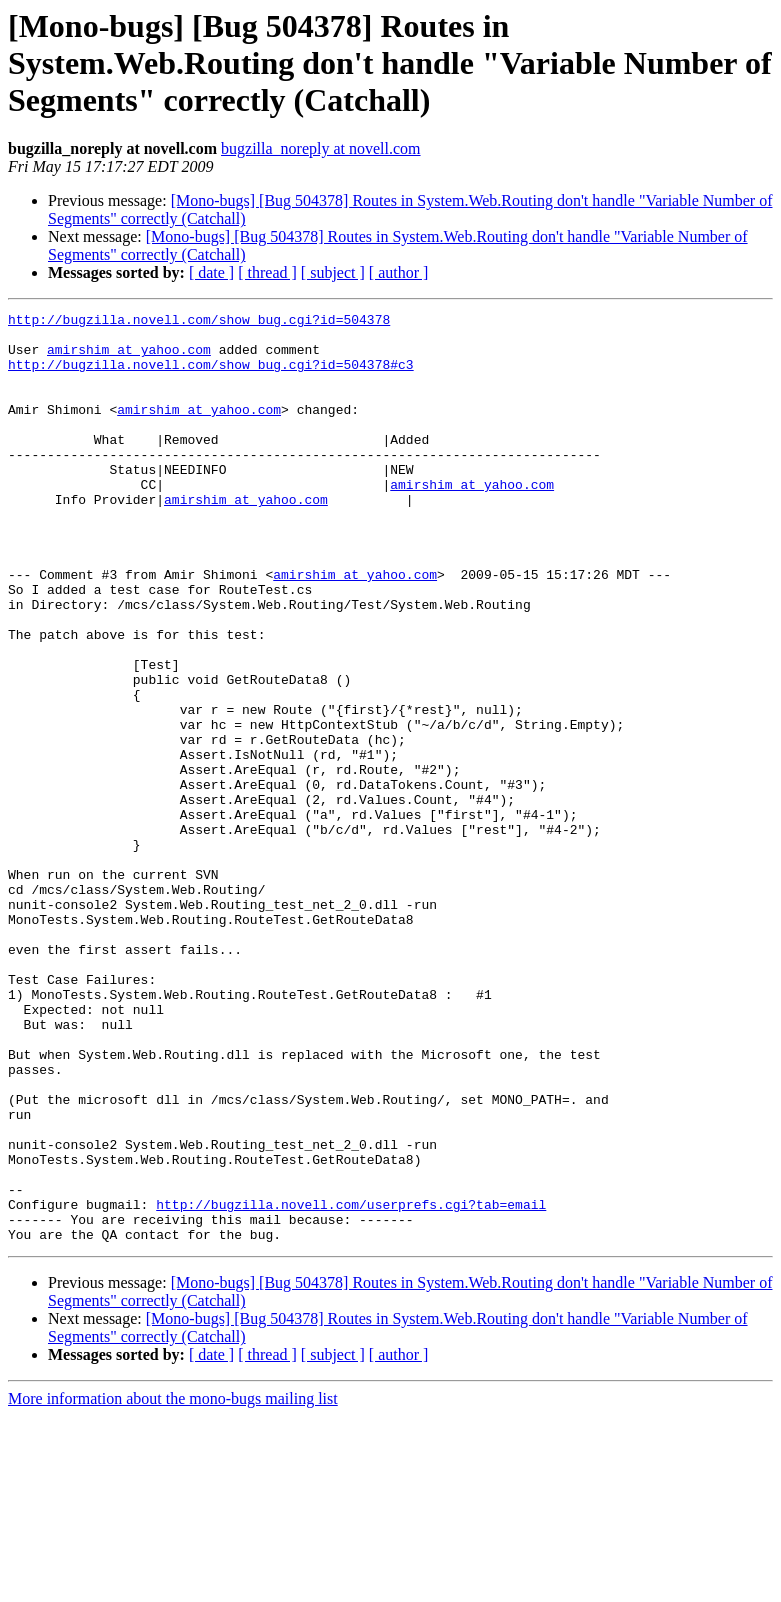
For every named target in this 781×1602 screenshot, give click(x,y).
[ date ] (211, 272)
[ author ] (399, 272)
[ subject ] (333, 272)
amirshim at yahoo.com (129, 358)
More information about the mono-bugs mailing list (173, 1584)
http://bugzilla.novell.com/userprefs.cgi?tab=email (351, 1384)
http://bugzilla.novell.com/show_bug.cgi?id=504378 (199, 322)
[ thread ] (267, 272)
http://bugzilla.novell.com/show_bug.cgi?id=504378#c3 (211, 376)
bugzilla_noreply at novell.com (321, 148)
